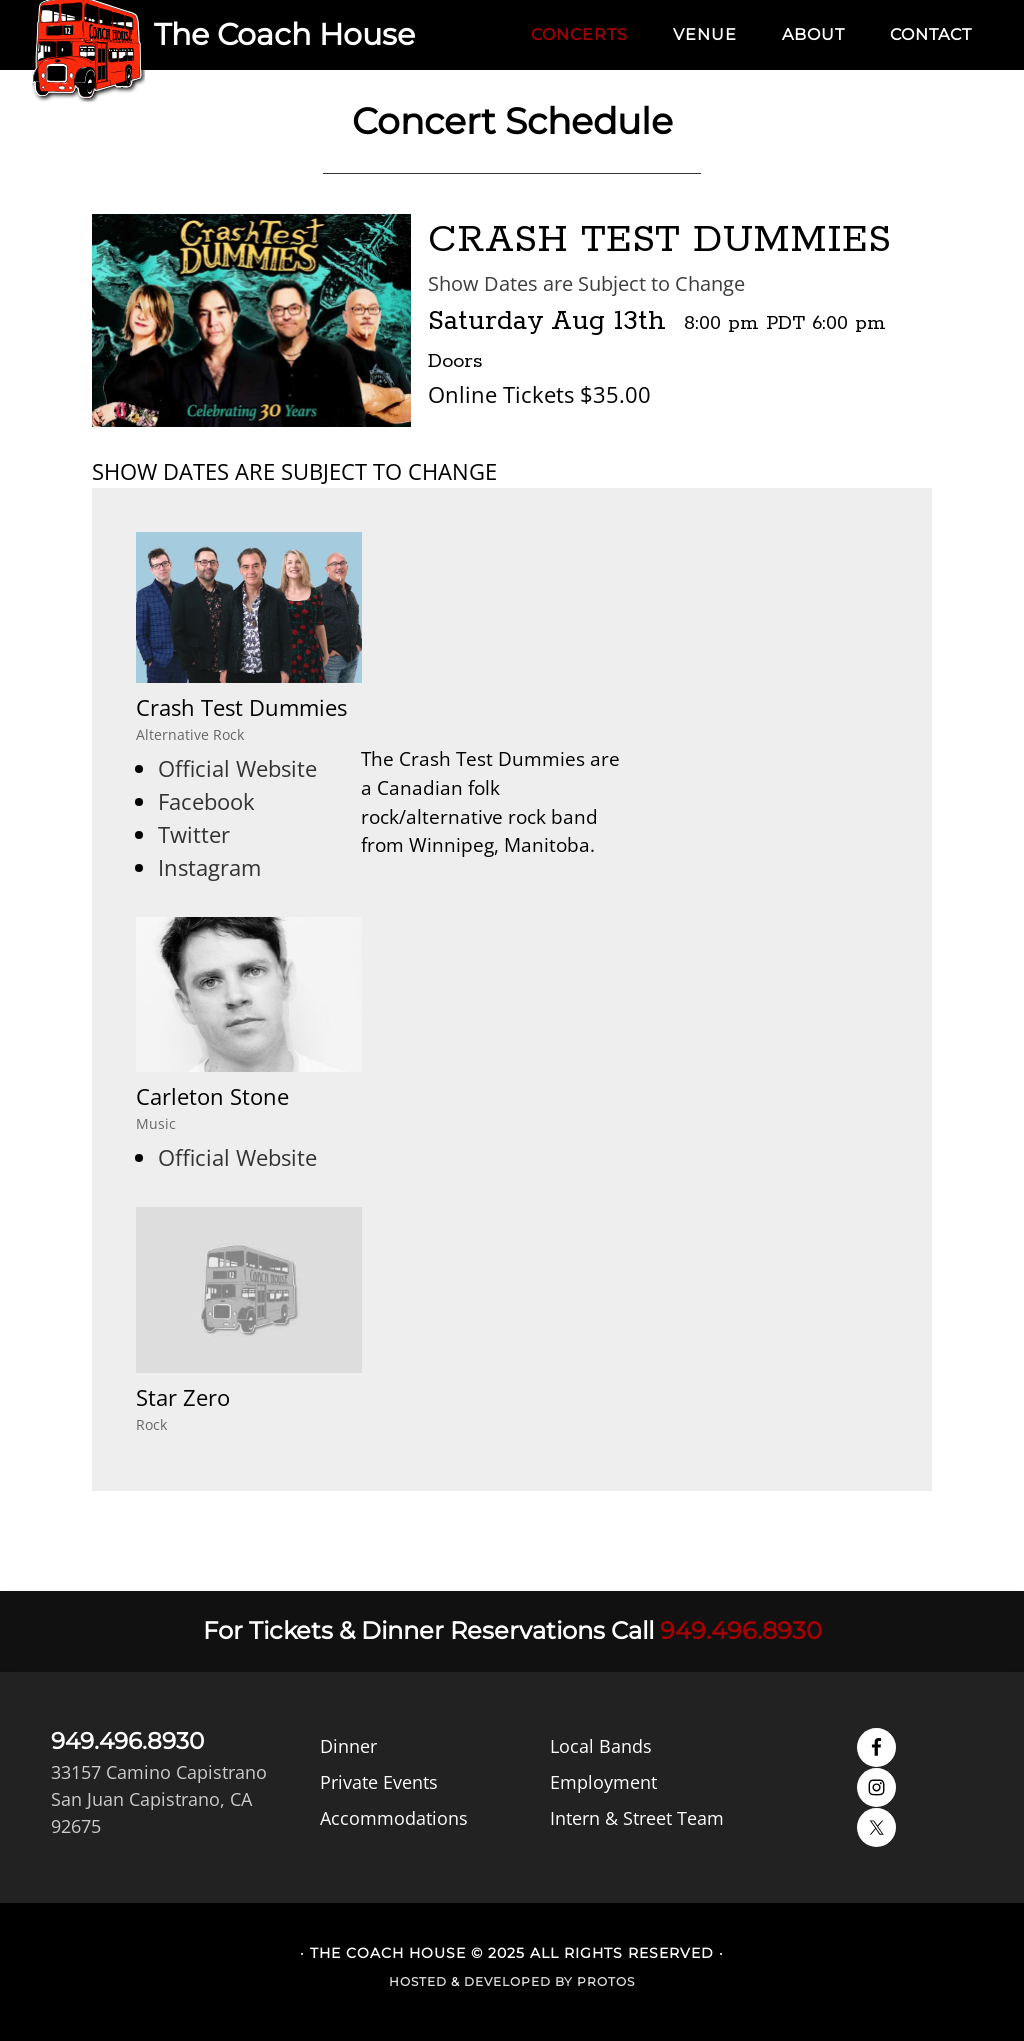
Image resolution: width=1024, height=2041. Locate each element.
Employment (603, 1782)
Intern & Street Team (637, 1818)
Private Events (379, 1782)
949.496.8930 (741, 1630)
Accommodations (394, 1818)
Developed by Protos (549, 1981)
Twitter (194, 834)
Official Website (237, 768)
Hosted (418, 1981)
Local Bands (601, 1746)
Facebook (206, 801)
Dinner (348, 1746)
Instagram (209, 867)
